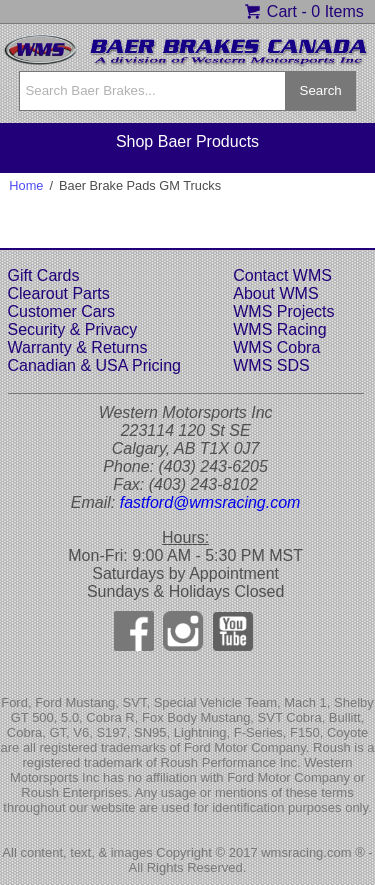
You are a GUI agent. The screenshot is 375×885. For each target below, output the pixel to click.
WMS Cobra (276, 347)
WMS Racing (279, 329)
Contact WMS (282, 275)
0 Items (337, 11)
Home (26, 185)
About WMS (275, 293)
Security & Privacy (73, 329)
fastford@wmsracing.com (210, 502)
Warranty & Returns (78, 347)
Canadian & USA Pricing (94, 365)
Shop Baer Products (187, 141)
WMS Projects (283, 311)
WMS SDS (271, 365)
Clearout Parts (59, 293)
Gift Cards (44, 275)
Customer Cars (62, 311)
